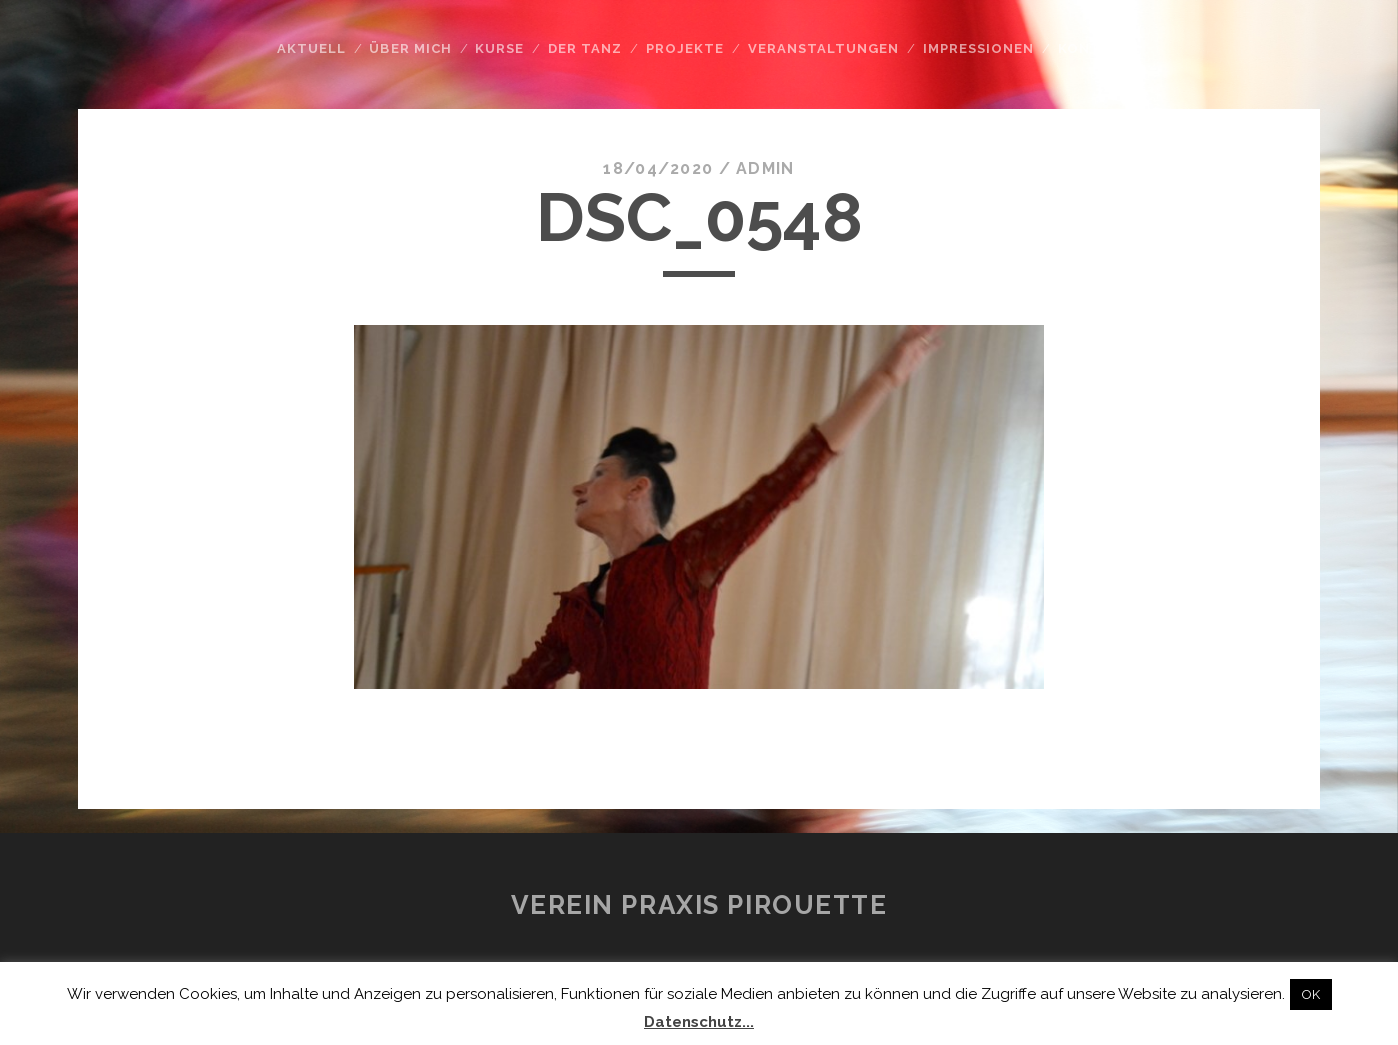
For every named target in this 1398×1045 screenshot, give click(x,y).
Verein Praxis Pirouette (699, 905)
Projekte (685, 48)
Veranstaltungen (824, 48)
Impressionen (979, 48)
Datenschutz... (699, 1022)
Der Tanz (585, 48)
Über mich (410, 48)
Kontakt (1094, 48)
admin (765, 168)
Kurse (499, 48)
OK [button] (1311, 994)
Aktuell (311, 48)
